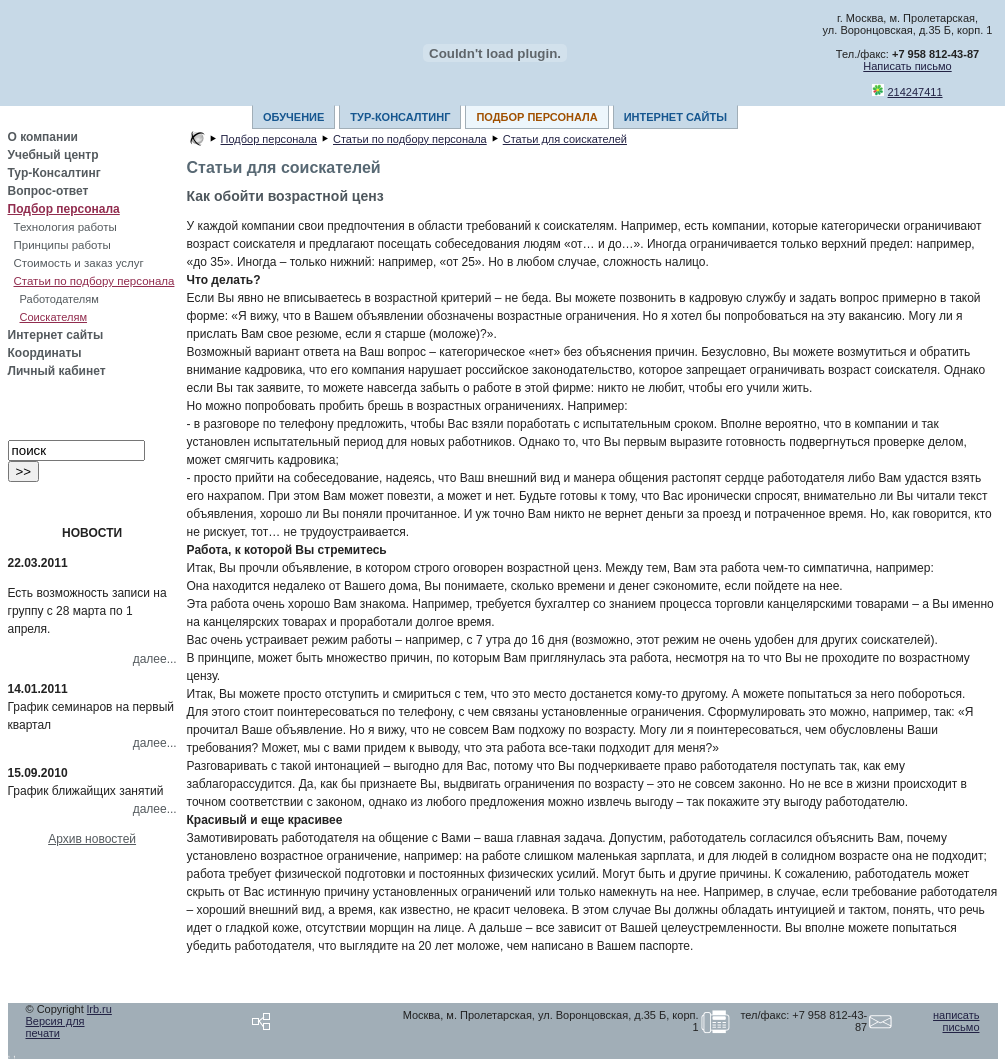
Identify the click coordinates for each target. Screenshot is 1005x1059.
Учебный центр (53, 155)
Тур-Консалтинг (54, 173)
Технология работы (65, 227)
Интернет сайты (56, 335)
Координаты (45, 353)
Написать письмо (907, 66)
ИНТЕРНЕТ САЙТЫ (675, 117)
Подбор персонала (64, 209)
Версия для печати (55, 1027)
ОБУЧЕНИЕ (293, 117)
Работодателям (59, 299)
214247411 (915, 92)
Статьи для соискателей (565, 139)
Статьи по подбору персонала (94, 281)
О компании (43, 137)
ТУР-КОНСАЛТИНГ (400, 117)
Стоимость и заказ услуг (79, 263)
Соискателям (54, 317)
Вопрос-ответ (48, 191)
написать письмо (956, 1021)
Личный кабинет (57, 371)
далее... (155, 659)
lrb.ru (99, 1009)
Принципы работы (62, 245)
